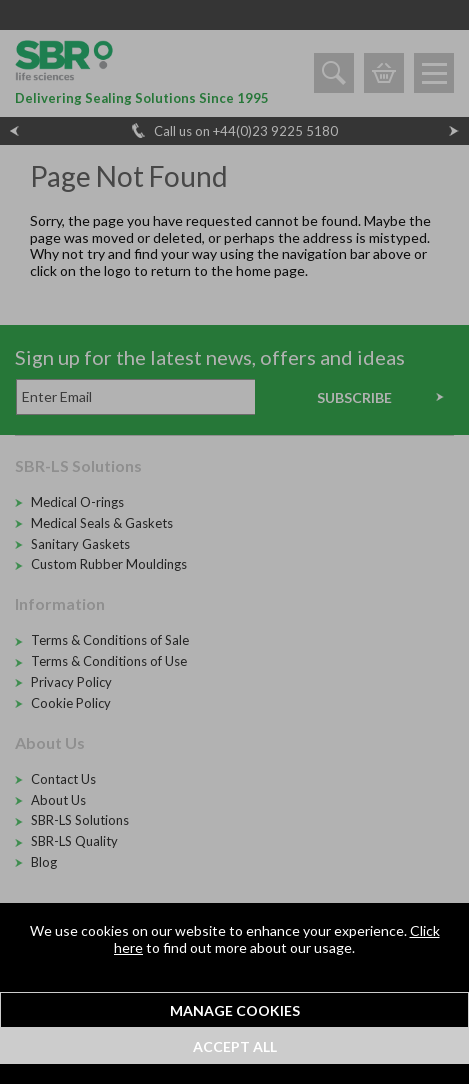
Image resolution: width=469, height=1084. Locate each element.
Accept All (235, 1046)
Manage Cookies (235, 1010)
